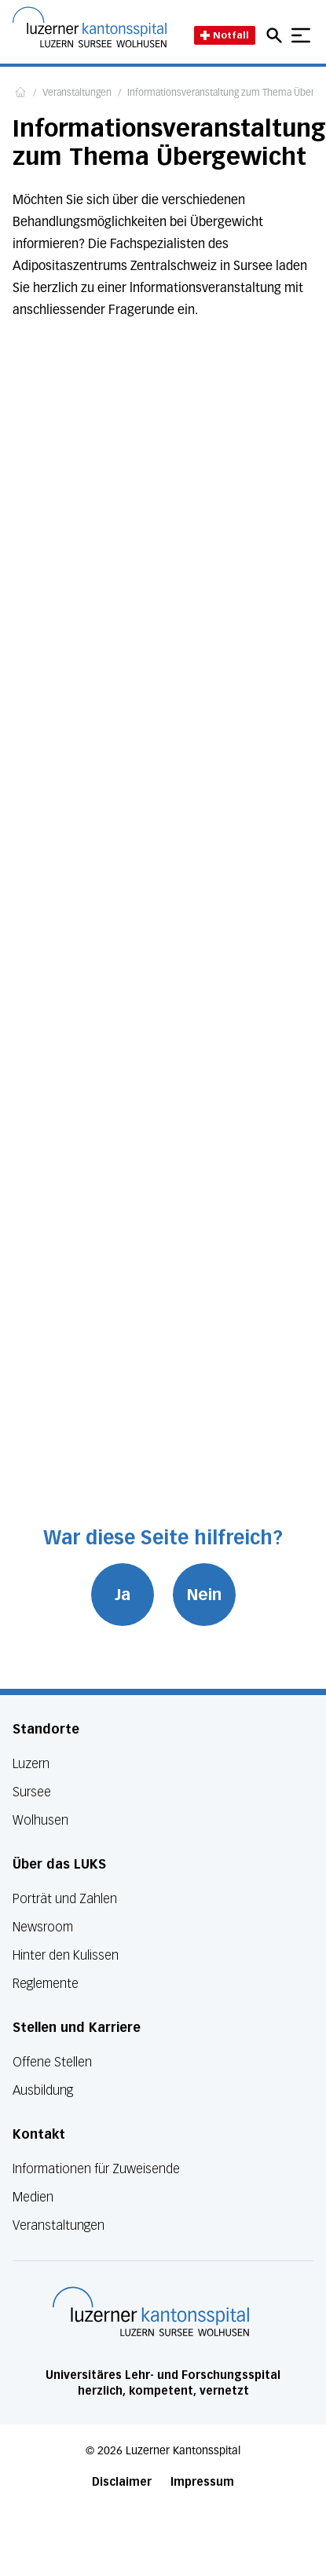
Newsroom (43, 1927)
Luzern (31, 1763)
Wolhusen (40, 1820)
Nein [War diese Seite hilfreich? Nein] (204, 1594)
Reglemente (46, 1983)
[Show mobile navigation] (300, 35)
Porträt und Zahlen (65, 1898)
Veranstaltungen (77, 93)
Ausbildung (43, 2090)
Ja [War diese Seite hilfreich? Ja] (122, 1594)
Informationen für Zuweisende (96, 2168)
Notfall (224, 35)
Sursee (32, 1792)
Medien (33, 2197)
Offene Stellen (52, 2062)
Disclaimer (122, 2482)
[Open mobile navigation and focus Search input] (276, 35)
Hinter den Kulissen (66, 1955)
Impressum (202, 2482)
